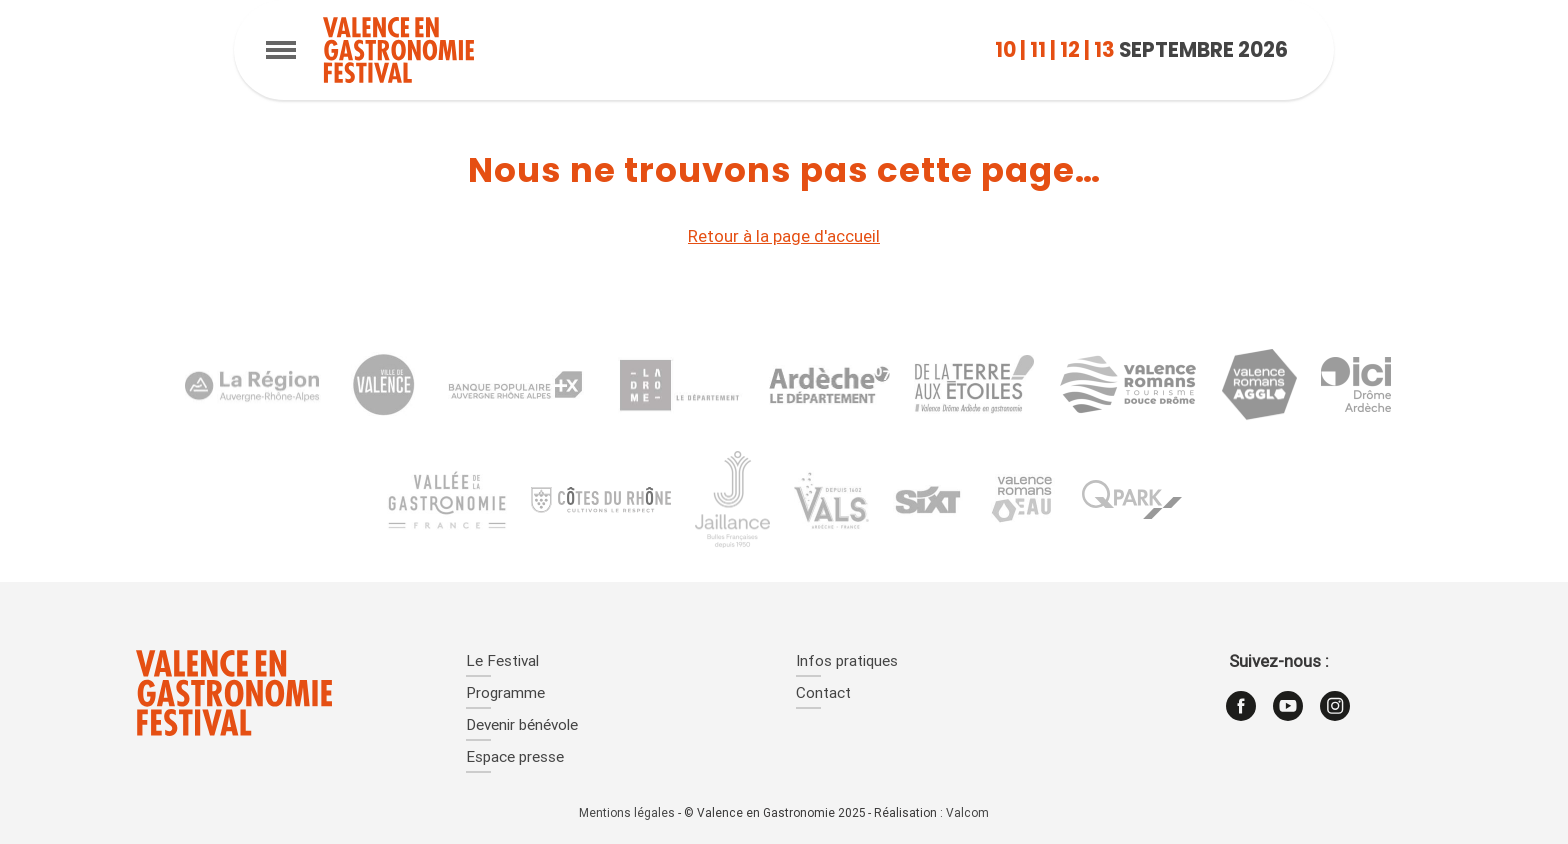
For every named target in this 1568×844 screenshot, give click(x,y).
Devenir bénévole (522, 726)
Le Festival (502, 662)
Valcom (967, 814)
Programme (505, 694)
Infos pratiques (847, 662)
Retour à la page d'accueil (784, 237)
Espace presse (515, 758)
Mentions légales (627, 814)
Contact (823, 694)
